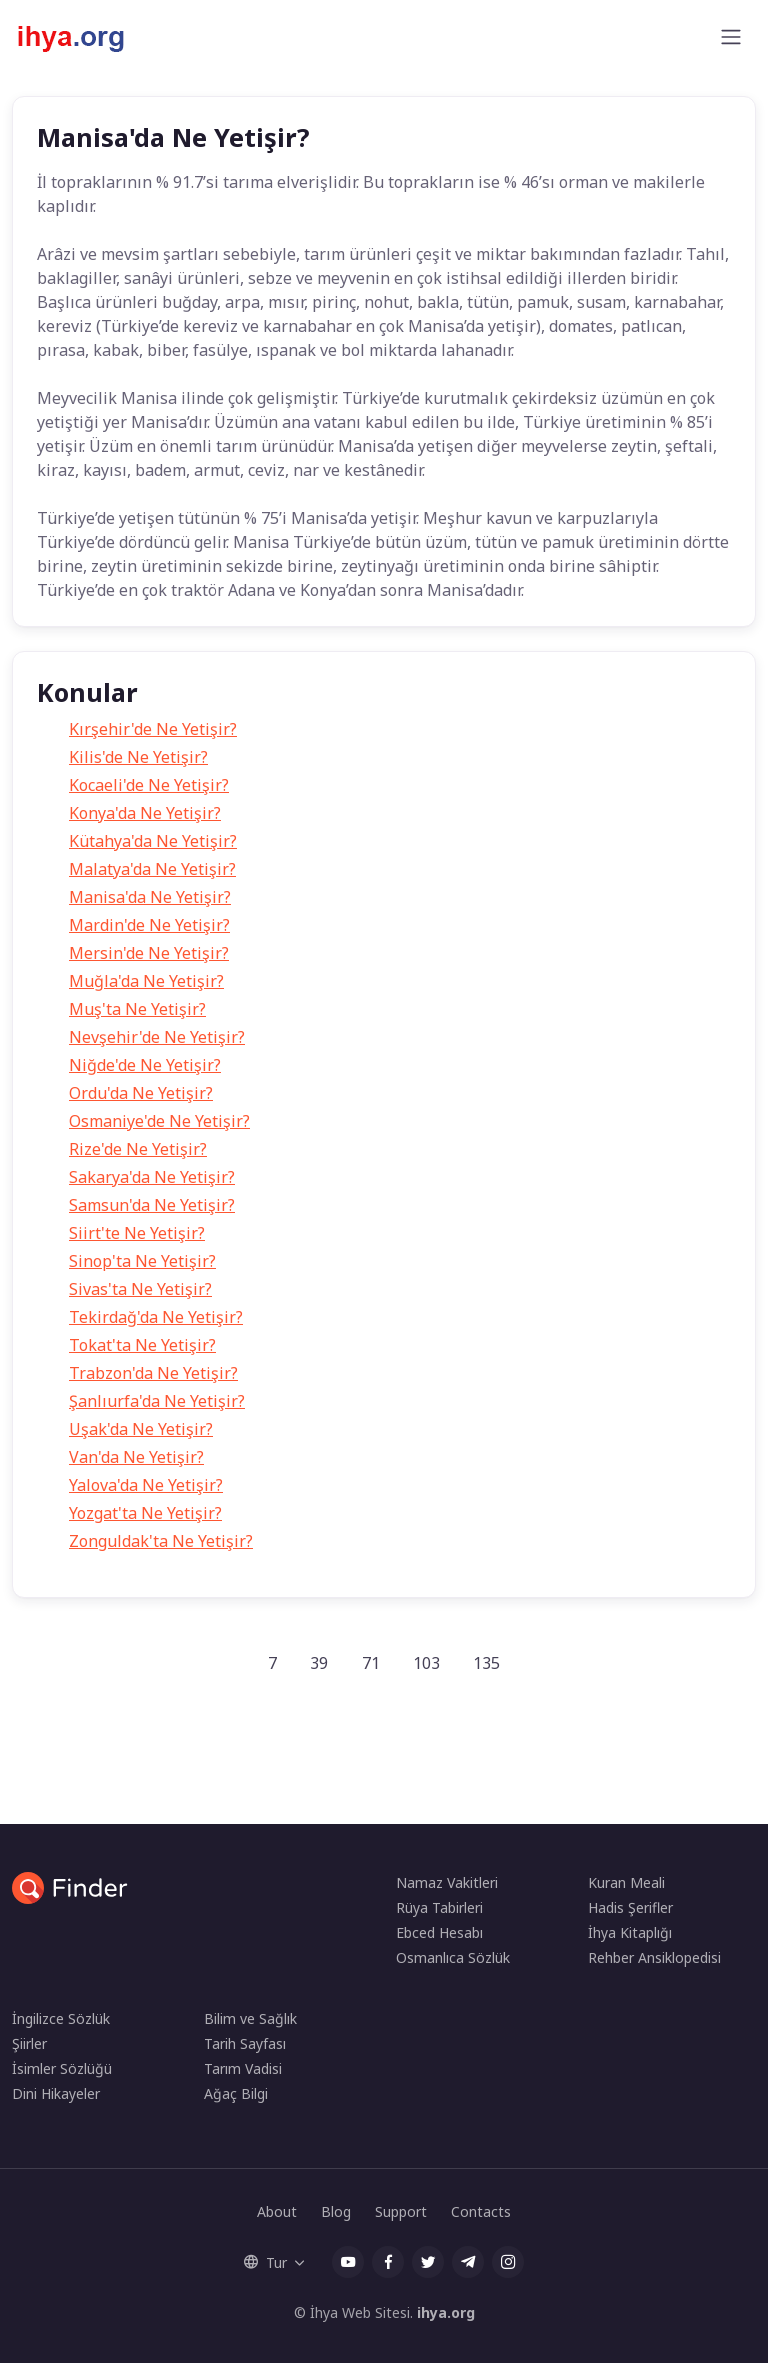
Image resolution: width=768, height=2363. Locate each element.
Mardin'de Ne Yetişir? (149, 925)
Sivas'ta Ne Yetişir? (140, 1289)
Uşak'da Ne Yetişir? (141, 1429)
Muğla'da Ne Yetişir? (146, 981)
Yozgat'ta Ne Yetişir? (145, 1513)
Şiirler (29, 2043)
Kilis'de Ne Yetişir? (138, 757)
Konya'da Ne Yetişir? (145, 813)
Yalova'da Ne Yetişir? (146, 1485)
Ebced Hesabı (439, 1932)
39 (319, 1663)
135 (486, 1663)
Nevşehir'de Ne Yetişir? (157, 1037)
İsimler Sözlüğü (62, 2068)
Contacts (481, 2211)
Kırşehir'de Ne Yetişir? (153, 729)
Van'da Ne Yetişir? (136, 1457)
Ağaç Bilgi (236, 2093)
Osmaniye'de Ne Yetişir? (159, 1121)
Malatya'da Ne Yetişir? (152, 869)
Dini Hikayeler (56, 2093)
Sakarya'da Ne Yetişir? (152, 1177)
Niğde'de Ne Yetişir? (145, 1065)
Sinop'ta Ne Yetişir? (142, 1261)
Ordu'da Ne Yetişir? (141, 1093)
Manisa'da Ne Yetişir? (150, 897)
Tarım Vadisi (243, 2068)
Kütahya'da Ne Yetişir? (153, 841)
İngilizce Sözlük (61, 2018)
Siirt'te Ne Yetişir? (137, 1233)
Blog (336, 2211)
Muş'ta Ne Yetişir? (137, 1009)
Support (401, 2211)
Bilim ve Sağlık (250, 2018)
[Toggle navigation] (731, 37)
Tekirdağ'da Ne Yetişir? (156, 1317)
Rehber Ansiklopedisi (654, 1957)
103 (426, 1663)
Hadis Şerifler (630, 1907)
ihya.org (446, 2312)
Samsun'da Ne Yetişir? (152, 1205)
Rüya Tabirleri (439, 1907)
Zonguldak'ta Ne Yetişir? (161, 1541)
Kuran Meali (626, 1882)
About (277, 2211)
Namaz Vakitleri (447, 1882)
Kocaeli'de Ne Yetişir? (149, 785)
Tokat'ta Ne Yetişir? (142, 1345)
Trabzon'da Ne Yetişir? (153, 1373)
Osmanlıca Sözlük (453, 1957)
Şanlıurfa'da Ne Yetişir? (157, 1401)
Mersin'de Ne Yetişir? (149, 953)
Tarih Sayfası (245, 2043)
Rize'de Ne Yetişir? (138, 1149)
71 (371, 1663)
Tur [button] (265, 2262)
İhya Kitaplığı (630, 1932)
